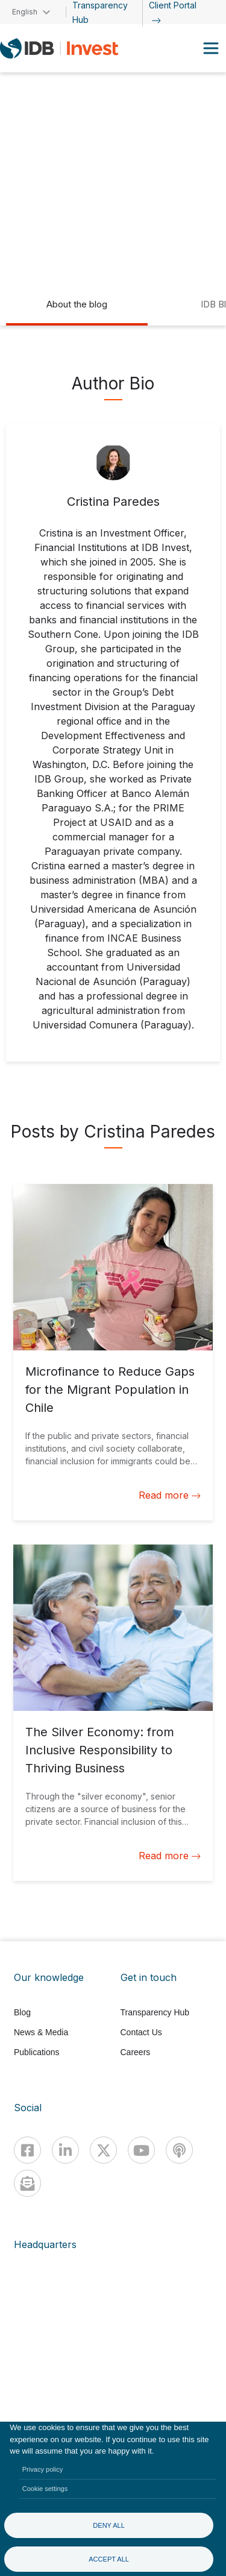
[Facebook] (27, 2150)
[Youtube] (141, 2150)
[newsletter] (27, 2183)
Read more (170, 1495)
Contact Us (141, 2032)
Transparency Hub (155, 2012)
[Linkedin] (65, 2150)
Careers (136, 2052)
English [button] (24, 11)
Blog (22, 2012)
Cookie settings (45, 2488)
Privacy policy (42, 2469)
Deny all (109, 2525)
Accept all (109, 2559)
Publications (37, 2052)
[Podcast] (179, 2150)
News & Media (41, 2032)
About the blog (76, 304)
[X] (103, 2150)
